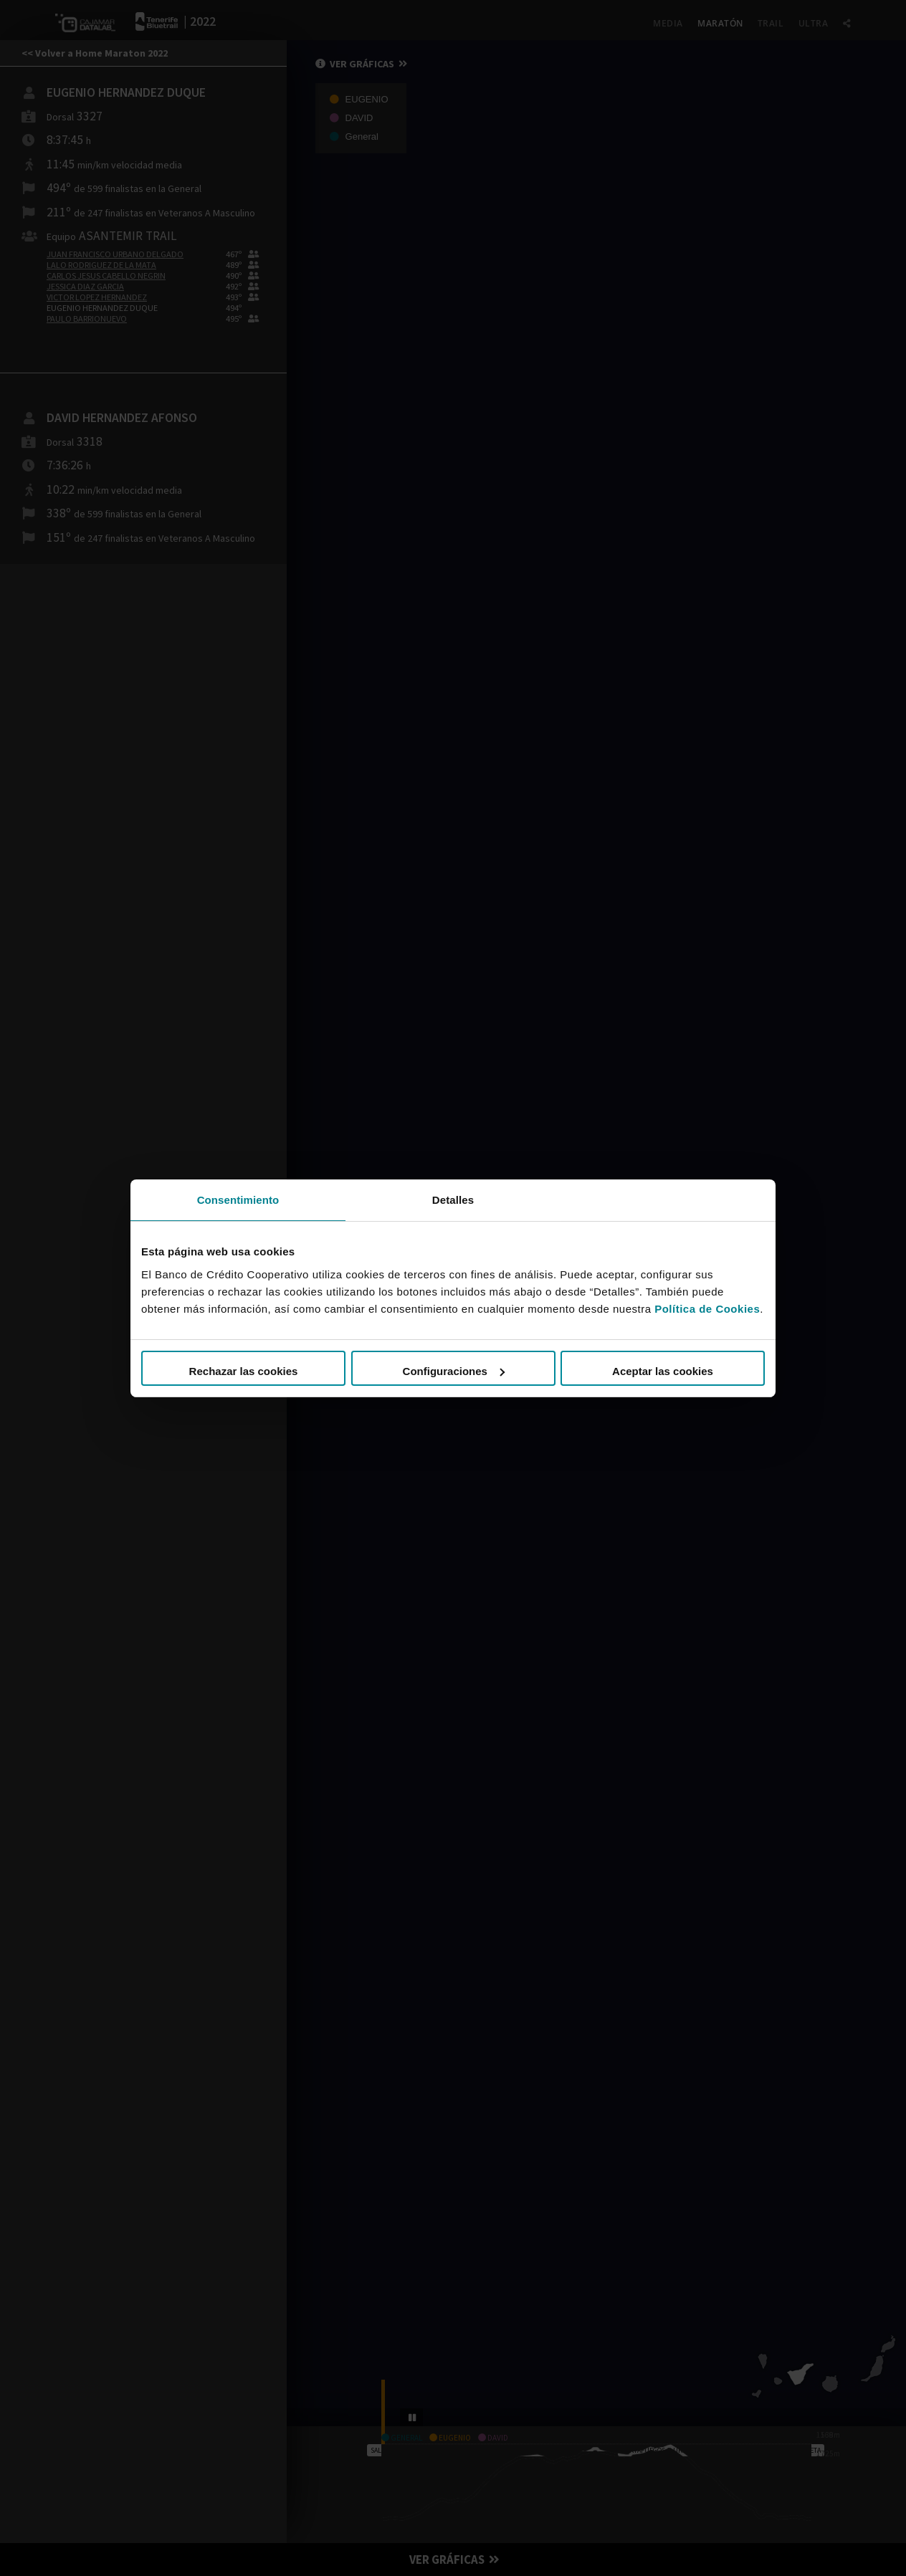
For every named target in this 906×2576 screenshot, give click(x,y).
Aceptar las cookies (662, 1371)
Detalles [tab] (453, 1199)
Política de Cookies (707, 1309)
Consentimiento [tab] (238, 1199)
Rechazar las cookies (243, 1371)
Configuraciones (454, 1371)
